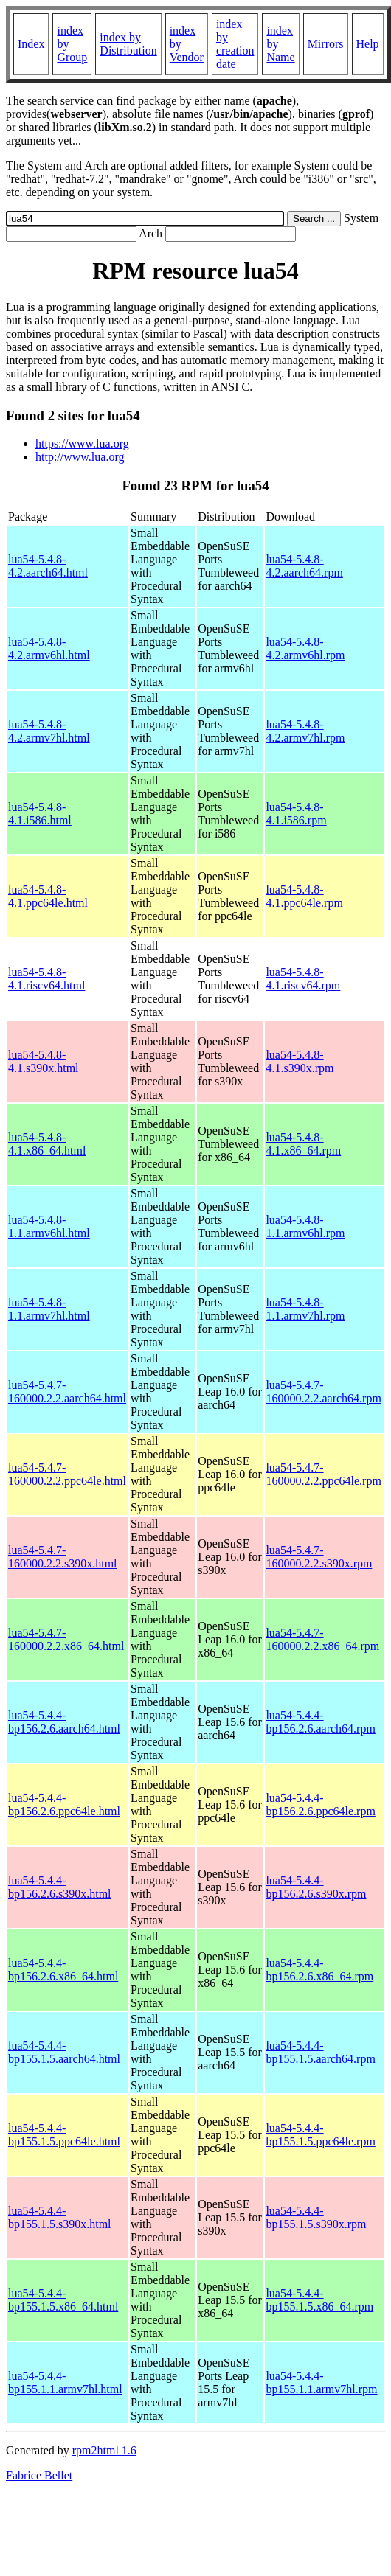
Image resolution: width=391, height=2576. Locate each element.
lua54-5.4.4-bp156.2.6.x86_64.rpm (319, 1970)
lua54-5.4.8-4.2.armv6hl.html (49, 648)
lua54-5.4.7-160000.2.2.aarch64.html (67, 1391)
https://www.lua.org (82, 443)
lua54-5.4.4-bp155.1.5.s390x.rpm (316, 2217)
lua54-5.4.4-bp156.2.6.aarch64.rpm (320, 1722)
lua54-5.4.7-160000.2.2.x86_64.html (66, 1639)
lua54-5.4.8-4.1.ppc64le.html (48, 896)
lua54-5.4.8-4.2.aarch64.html (48, 566)
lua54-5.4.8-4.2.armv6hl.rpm (305, 648)
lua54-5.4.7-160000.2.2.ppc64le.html (67, 1474)
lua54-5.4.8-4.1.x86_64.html (47, 1144)
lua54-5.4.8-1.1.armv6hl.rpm (305, 1226)
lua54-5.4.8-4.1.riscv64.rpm (303, 979)
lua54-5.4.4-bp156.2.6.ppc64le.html (64, 1804)
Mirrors (326, 44)
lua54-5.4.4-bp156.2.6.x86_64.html (63, 1970)
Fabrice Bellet (39, 2475)
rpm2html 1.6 (104, 2450)
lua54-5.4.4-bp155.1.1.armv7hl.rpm (321, 2382)
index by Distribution (128, 44)
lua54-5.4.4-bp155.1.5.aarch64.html (64, 2052)
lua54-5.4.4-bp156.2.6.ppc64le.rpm (320, 1804)
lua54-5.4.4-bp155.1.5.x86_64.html (63, 2300)
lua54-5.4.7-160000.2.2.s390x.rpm (319, 1557)
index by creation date (235, 44)
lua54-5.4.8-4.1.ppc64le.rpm (304, 896)
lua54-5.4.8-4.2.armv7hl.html (49, 731)
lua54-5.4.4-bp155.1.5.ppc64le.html (64, 2135)
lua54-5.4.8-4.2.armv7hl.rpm (305, 731)
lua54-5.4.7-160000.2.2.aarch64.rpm (323, 1391)
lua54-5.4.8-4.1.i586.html (40, 813)
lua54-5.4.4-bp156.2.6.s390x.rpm (316, 1887)
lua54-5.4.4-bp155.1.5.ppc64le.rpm (320, 2135)
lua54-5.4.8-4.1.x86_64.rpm (303, 1144)
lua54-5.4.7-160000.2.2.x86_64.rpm (322, 1639)
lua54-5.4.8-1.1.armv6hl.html (49, 1226)
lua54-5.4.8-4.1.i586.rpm (296, 813)
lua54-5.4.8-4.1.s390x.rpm (299, 1061)
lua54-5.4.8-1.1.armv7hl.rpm (305, 1309)
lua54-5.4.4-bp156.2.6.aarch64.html (64, 1722)
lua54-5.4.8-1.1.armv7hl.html (49, 1309)
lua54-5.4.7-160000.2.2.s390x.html (62, 1557)
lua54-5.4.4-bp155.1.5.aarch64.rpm (320, 2052)
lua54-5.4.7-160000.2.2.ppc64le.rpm (323, 1474)
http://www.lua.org (79, 456)
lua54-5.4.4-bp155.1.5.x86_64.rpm (319, 2300)
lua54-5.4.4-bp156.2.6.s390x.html (59, 1887)
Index (31, 44)
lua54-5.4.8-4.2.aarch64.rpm (304, 566)
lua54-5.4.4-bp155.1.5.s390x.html (59, 2217)
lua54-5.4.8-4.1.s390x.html (43, 1061)
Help (367, 44)
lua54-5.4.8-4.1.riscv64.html (46, 979)
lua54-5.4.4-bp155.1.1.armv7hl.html (65, 2382)
